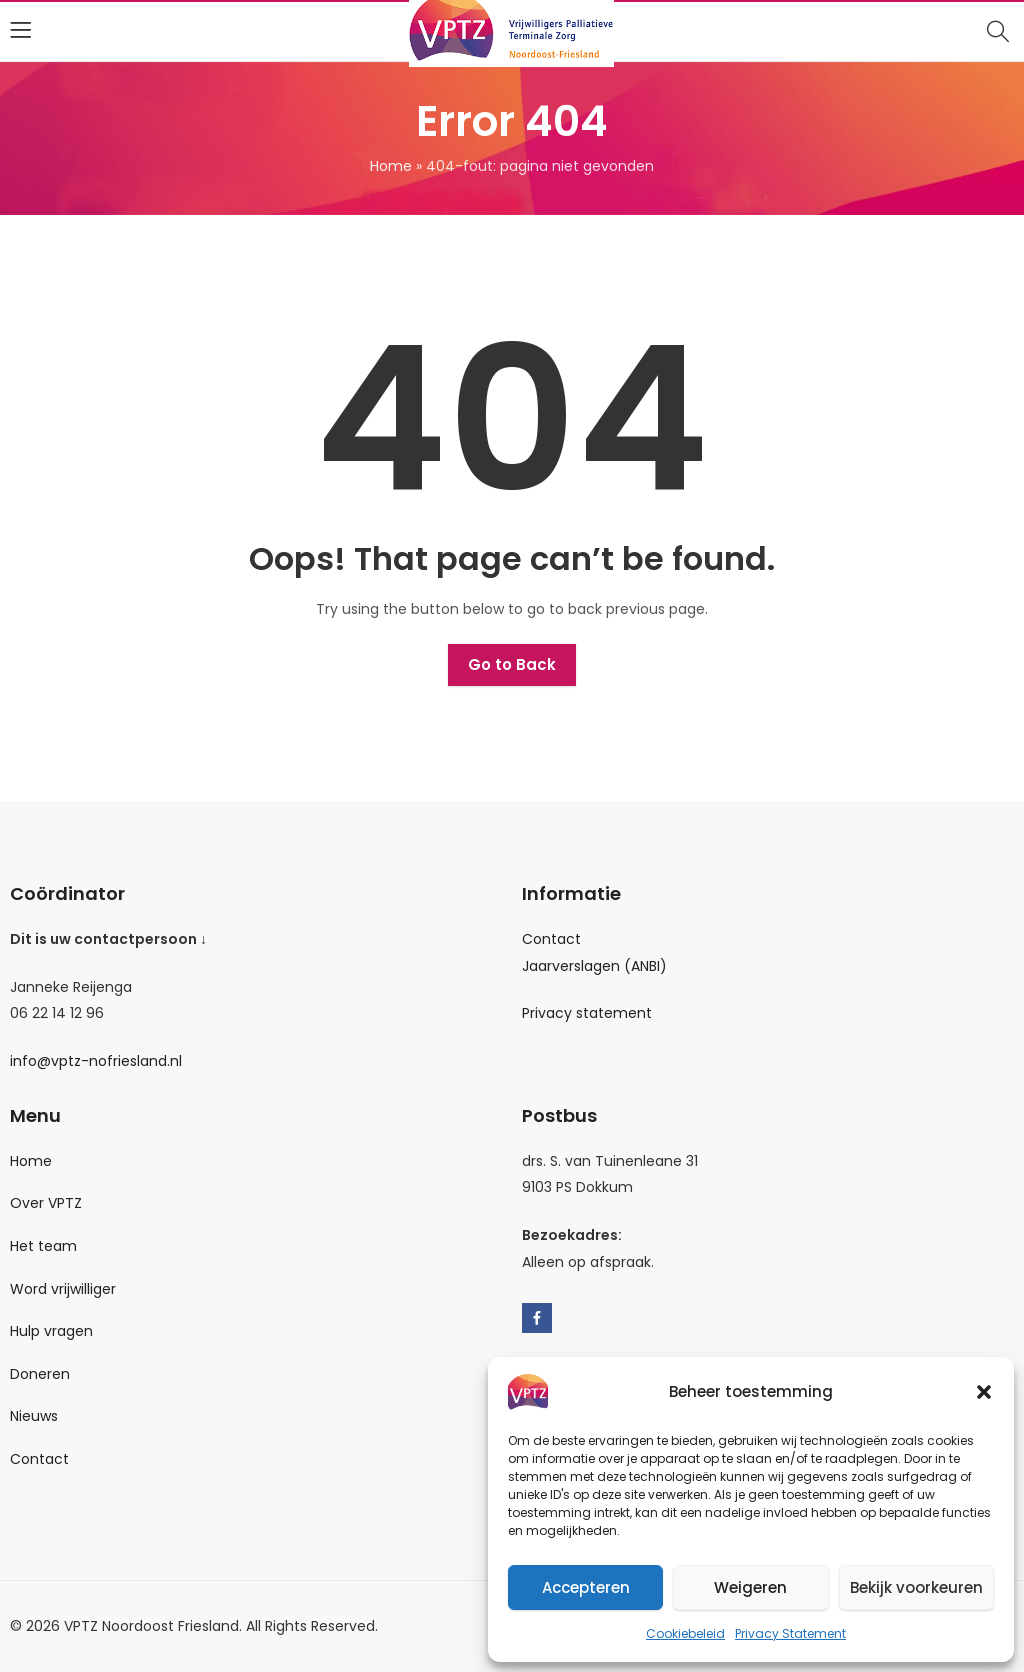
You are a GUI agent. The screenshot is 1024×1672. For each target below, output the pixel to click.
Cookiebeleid (685, 1633)
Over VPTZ (46, 1203)
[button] (984, 1392)
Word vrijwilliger (63, 1289)
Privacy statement (587, 1013)
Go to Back (512, 664)
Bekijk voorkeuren (916, 1587)
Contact (551, 939)
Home (391, 166)
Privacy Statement (790, 1633)
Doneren (40, 1374)
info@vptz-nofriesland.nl (96, 1061)
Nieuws (34, 1416)
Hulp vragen (51, 1331)
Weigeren (750, 1587)
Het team (43, 1246)
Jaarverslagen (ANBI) (594, 966)
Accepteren (586, 1587)
